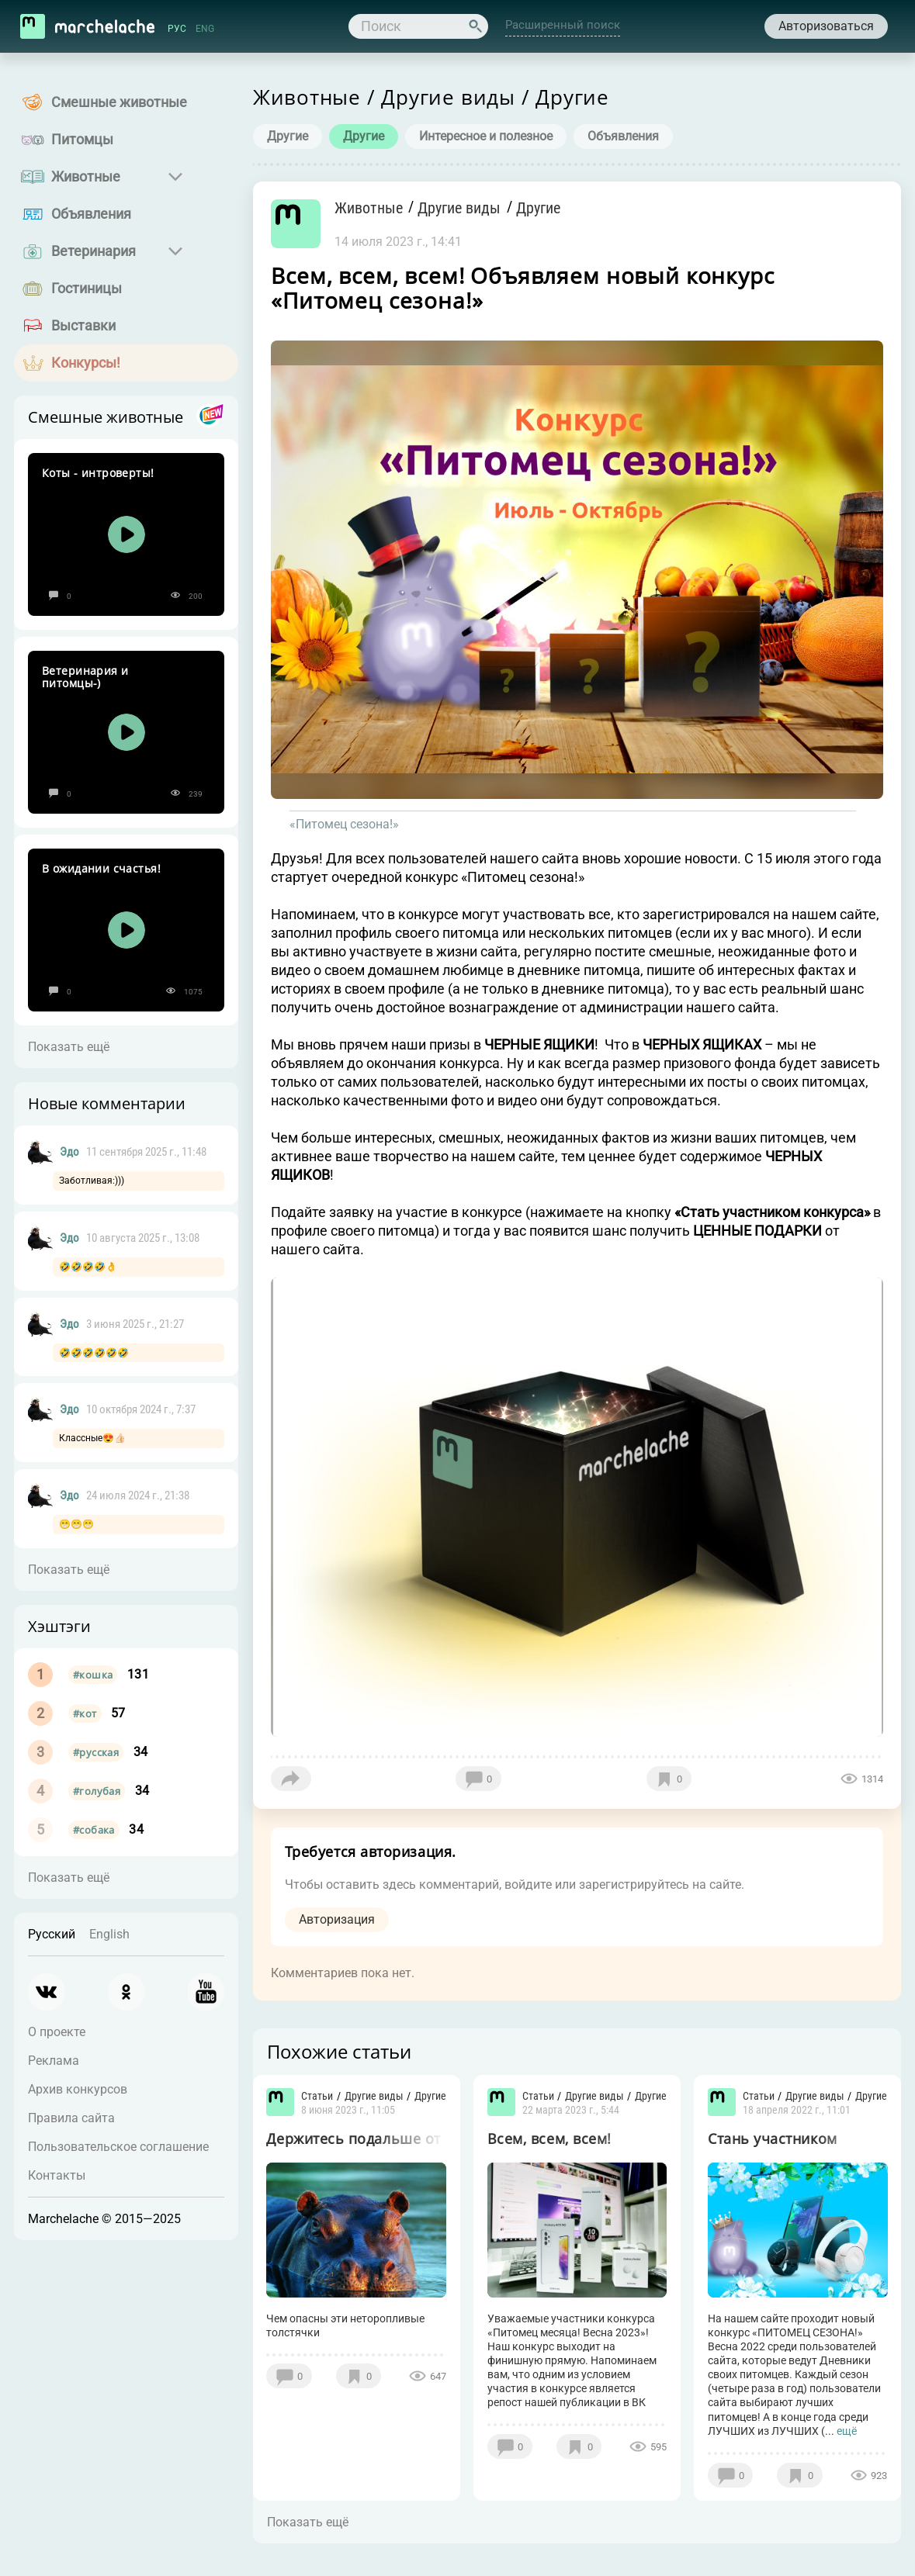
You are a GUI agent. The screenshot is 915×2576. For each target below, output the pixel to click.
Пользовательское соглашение (118, 2146)
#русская (96, 1752)
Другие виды (469, 208)
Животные (85, 176)
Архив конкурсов (77, 2089)
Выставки (83, 325)
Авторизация (337, 1921)
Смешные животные (119, 102)
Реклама (53, 2060)
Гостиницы (86, 288)
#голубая (96, 1791)
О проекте (56, 2031)
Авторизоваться (825, 26)
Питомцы (82, 139)
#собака (94, 1830)
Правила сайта (71, 2118)
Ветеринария (93, 251)
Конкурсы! (85, 362)
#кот (85, 1713)
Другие (286, 136)
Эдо (69, 1152)
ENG (205, 28)
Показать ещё (68, 1046)
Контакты (56, 2175)
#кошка (93, 1675)
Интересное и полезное (485, 136)
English (109, 1934)
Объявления (91, 214)
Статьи (317, 2100)
